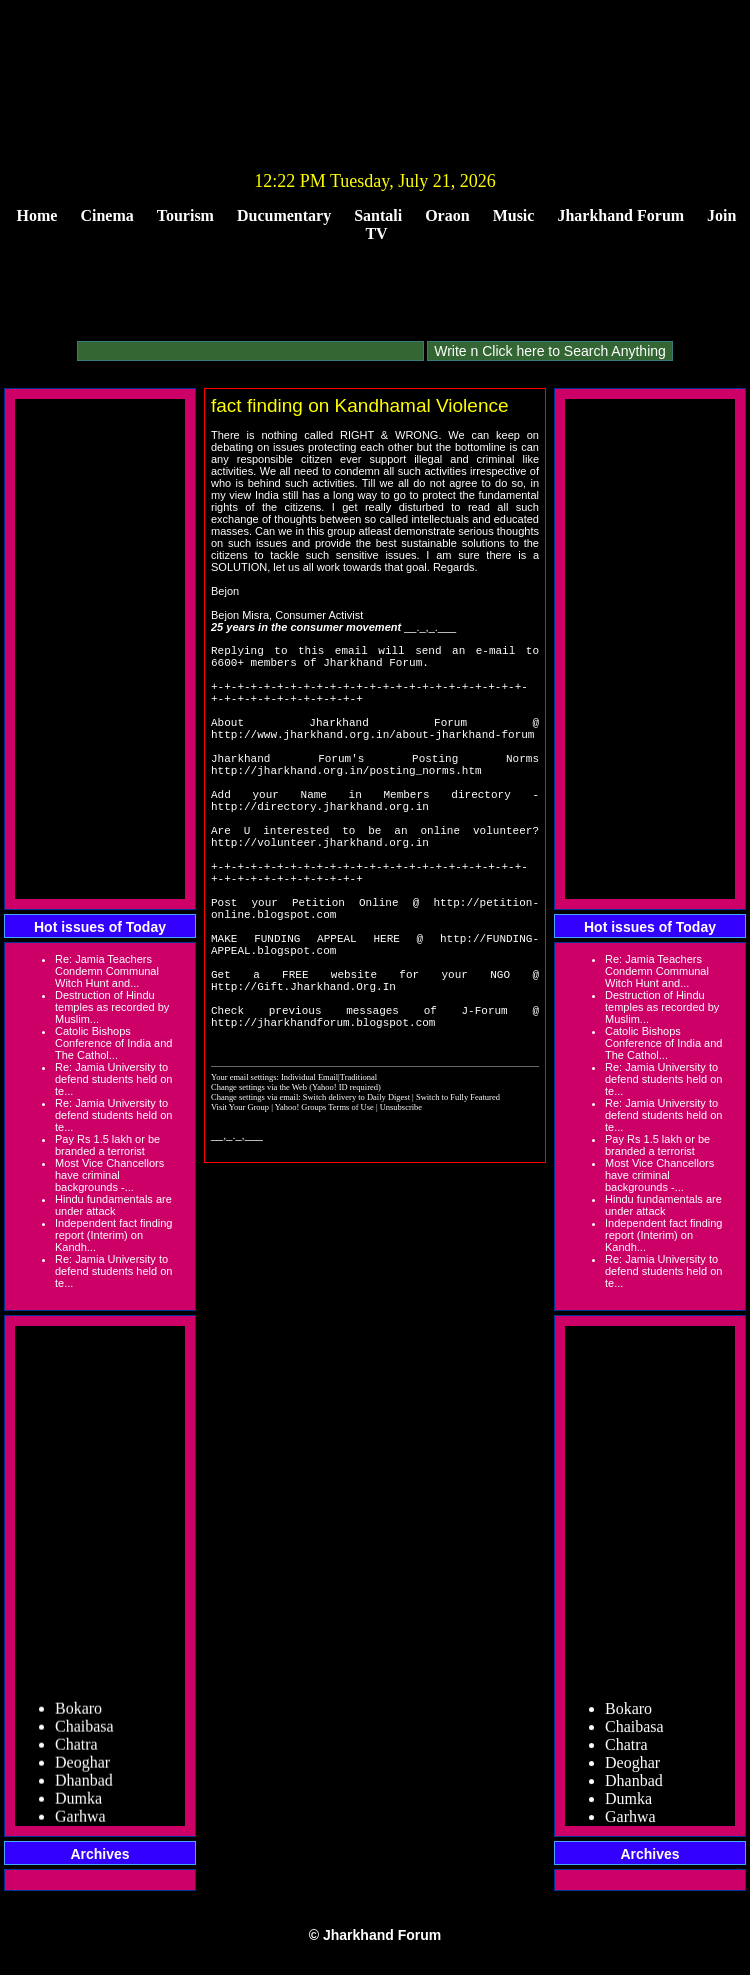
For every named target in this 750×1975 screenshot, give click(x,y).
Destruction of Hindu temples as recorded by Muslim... (112, 1007)
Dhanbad (84, 1785)
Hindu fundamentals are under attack (113, 1205)
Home (37, 215)
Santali (378, 215)
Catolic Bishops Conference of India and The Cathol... (113, 1043)
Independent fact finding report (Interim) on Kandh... (113, 1235)
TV (376, 233)
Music (514, 215)
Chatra (76, 1749)
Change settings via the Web (259, 1183)
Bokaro (78, 1713)
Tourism (185, 215)
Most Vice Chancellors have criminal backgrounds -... (109, 1175)
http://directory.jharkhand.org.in (320, 847)
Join (721, 215)
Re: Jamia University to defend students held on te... (113, 1079)
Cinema (106, 215)
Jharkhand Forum (620, 215)
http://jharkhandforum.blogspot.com (323, 1117)
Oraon (447, 215)
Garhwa (80, 1821)
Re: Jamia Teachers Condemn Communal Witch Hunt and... (107, 971)
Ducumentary (284, 215)
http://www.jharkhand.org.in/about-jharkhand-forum (372, 757)
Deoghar (82, 1767)
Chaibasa (84, 1731)
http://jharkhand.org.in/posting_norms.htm (346, 802)
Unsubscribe (401, 1203)
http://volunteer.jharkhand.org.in (320, 892)
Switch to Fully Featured (458, 1193)
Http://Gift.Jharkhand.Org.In (303, 1072)
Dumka (78, 1803)
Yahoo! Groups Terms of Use (325, 1203)
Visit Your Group (241, 1203)
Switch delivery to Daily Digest (356, 1193)
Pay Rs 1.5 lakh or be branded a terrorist (107, 1145)
